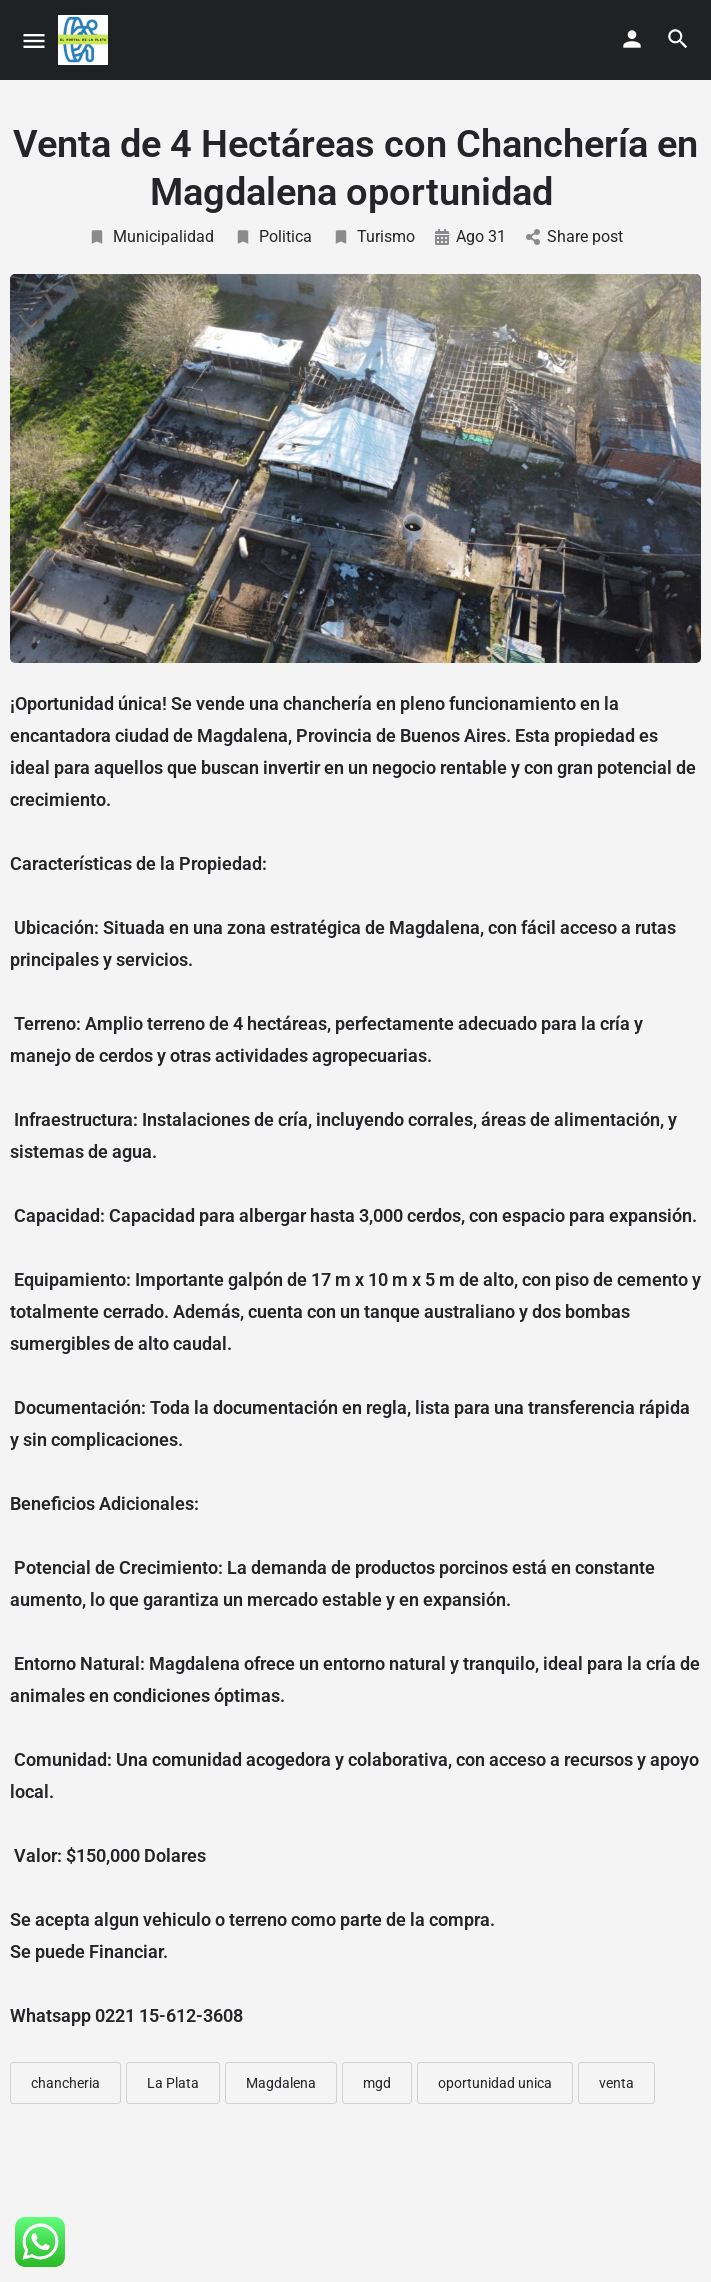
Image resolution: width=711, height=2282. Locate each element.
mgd (377, 2083)
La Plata (173, 2083)
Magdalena (281, 2083)
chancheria (65, 2083)
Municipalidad (151, 236)
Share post (574, 236)
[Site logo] (85, 40)
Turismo (373, 236)
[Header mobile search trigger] (678, 39)
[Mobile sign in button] (632, 39)
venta (616, 2083)
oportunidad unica (495, 2083)
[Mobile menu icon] (34, 40)
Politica (273, 236)
